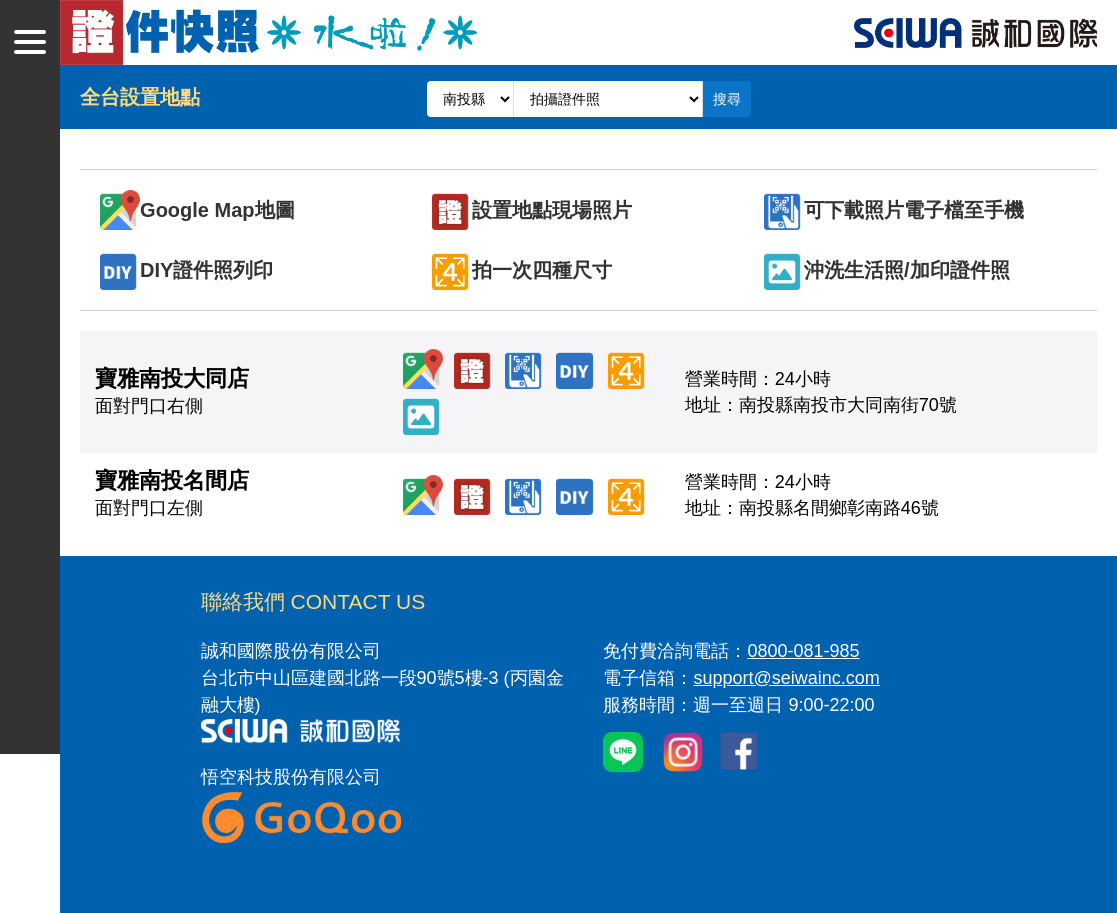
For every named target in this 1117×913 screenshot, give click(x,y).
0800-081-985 (803, 651)
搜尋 (727, 99)
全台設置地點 (140, 97)
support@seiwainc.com (786, 678)
